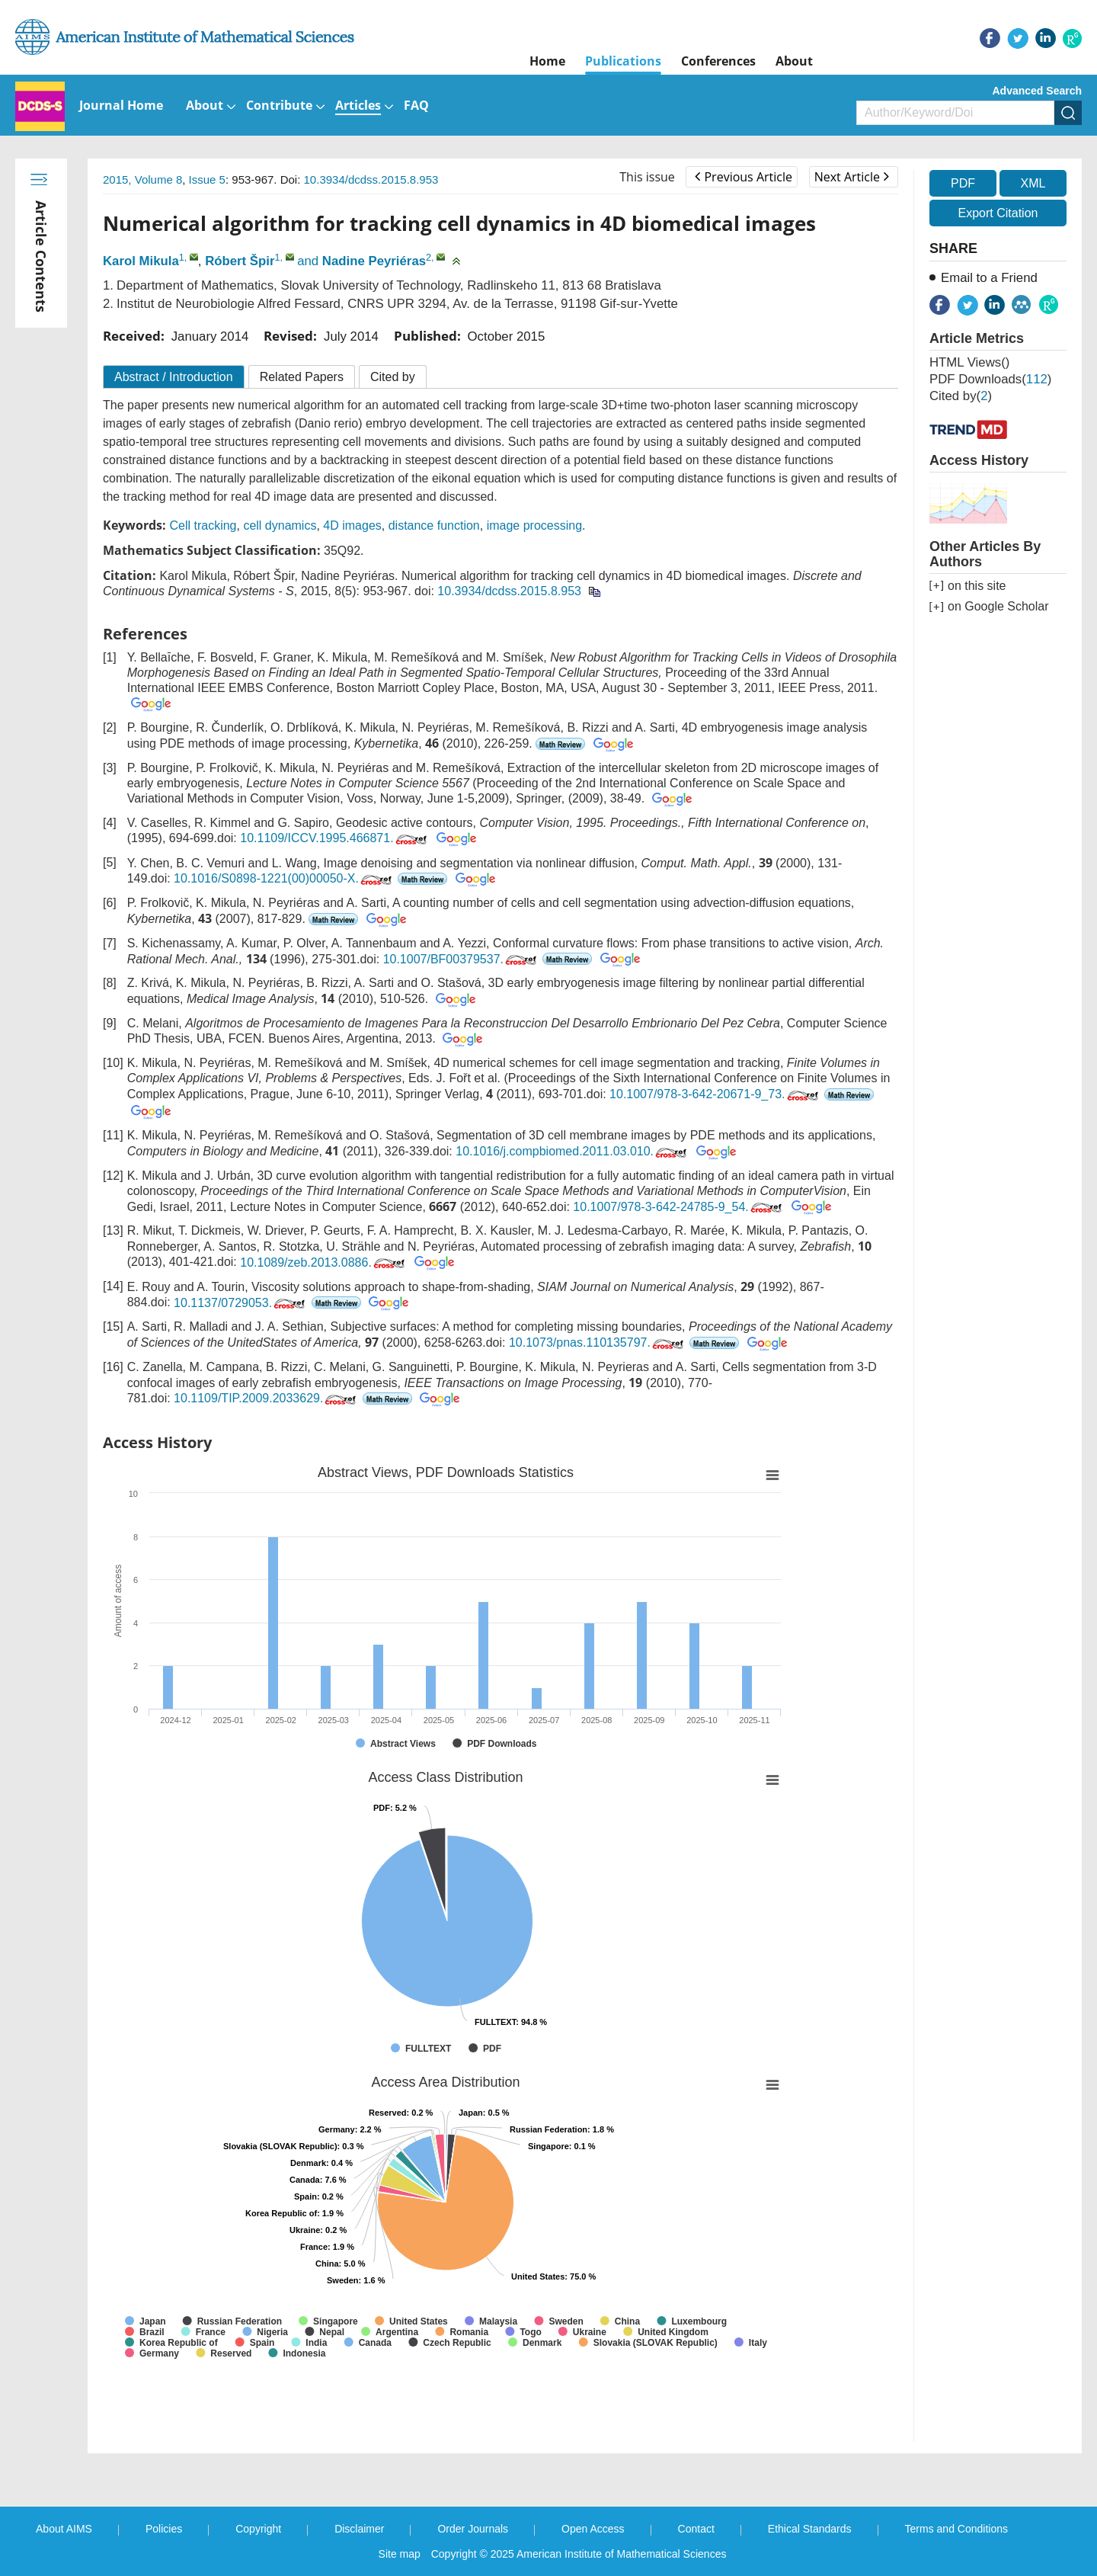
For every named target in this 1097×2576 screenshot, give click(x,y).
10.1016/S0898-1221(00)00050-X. (284, 878)
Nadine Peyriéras (374, 261)
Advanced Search (1038, 91)
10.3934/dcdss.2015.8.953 (371, 179)
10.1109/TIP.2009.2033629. (266, 1398)
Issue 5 (207, 179)
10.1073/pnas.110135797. (597, 1342)
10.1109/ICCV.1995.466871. (334, 837)
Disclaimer (359, 2529)
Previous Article (743, 176)
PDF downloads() (990, 379)
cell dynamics (279, 525)
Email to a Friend (989, 278)
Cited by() (960, 396)
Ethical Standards (810, 2529)
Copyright (258, 2529)
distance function (434, 525)
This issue (647, 176)
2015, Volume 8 (142, 179)
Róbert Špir (239, 261)
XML (1032, 183)
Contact (696, 2529)
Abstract (173, 376)
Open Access (593, 2529)
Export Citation (998, 213)
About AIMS (64, 2529)
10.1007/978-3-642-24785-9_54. (678, 1206)
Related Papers (302, 376)
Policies (164, 2529)
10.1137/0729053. (241, 1302)
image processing (534, 525)
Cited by (392, 376)
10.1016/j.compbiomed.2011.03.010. (572, 1151)
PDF (963, 183)
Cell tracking (202, 525)
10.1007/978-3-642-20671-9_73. (714, 1094)
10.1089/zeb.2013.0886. (324, 1262)
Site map (400, 2554)
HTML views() (969, 362)
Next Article (851, 176)
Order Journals (472, 2529)
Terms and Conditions (956, 2529)
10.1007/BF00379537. (461, 959)
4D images (352, 525)
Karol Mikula (141, 261)
